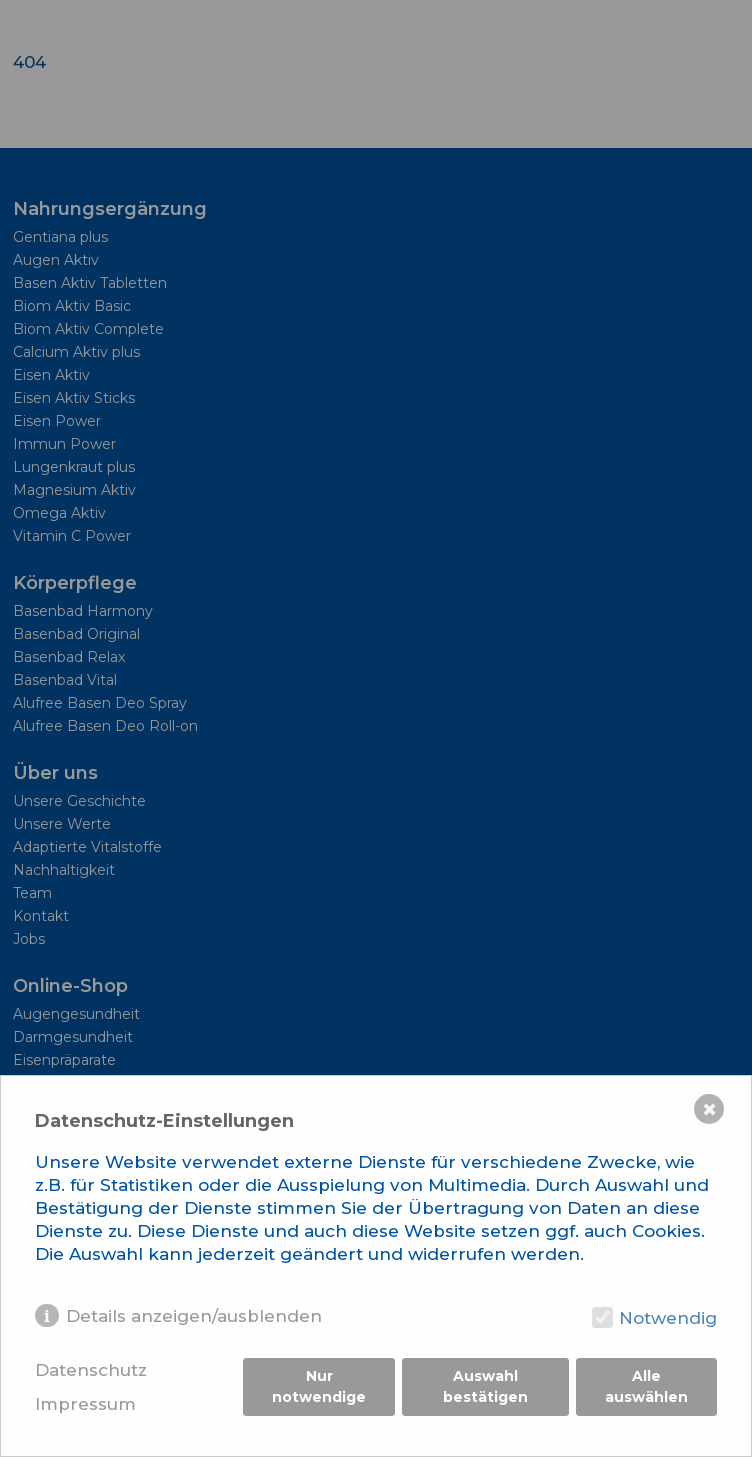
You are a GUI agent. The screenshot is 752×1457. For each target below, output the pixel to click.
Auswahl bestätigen (485, 1386)
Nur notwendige (319, 1386)
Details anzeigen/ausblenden (194, 1316)
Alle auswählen (646, 1386)
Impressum (85, 1404)
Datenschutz (91, 1370)
